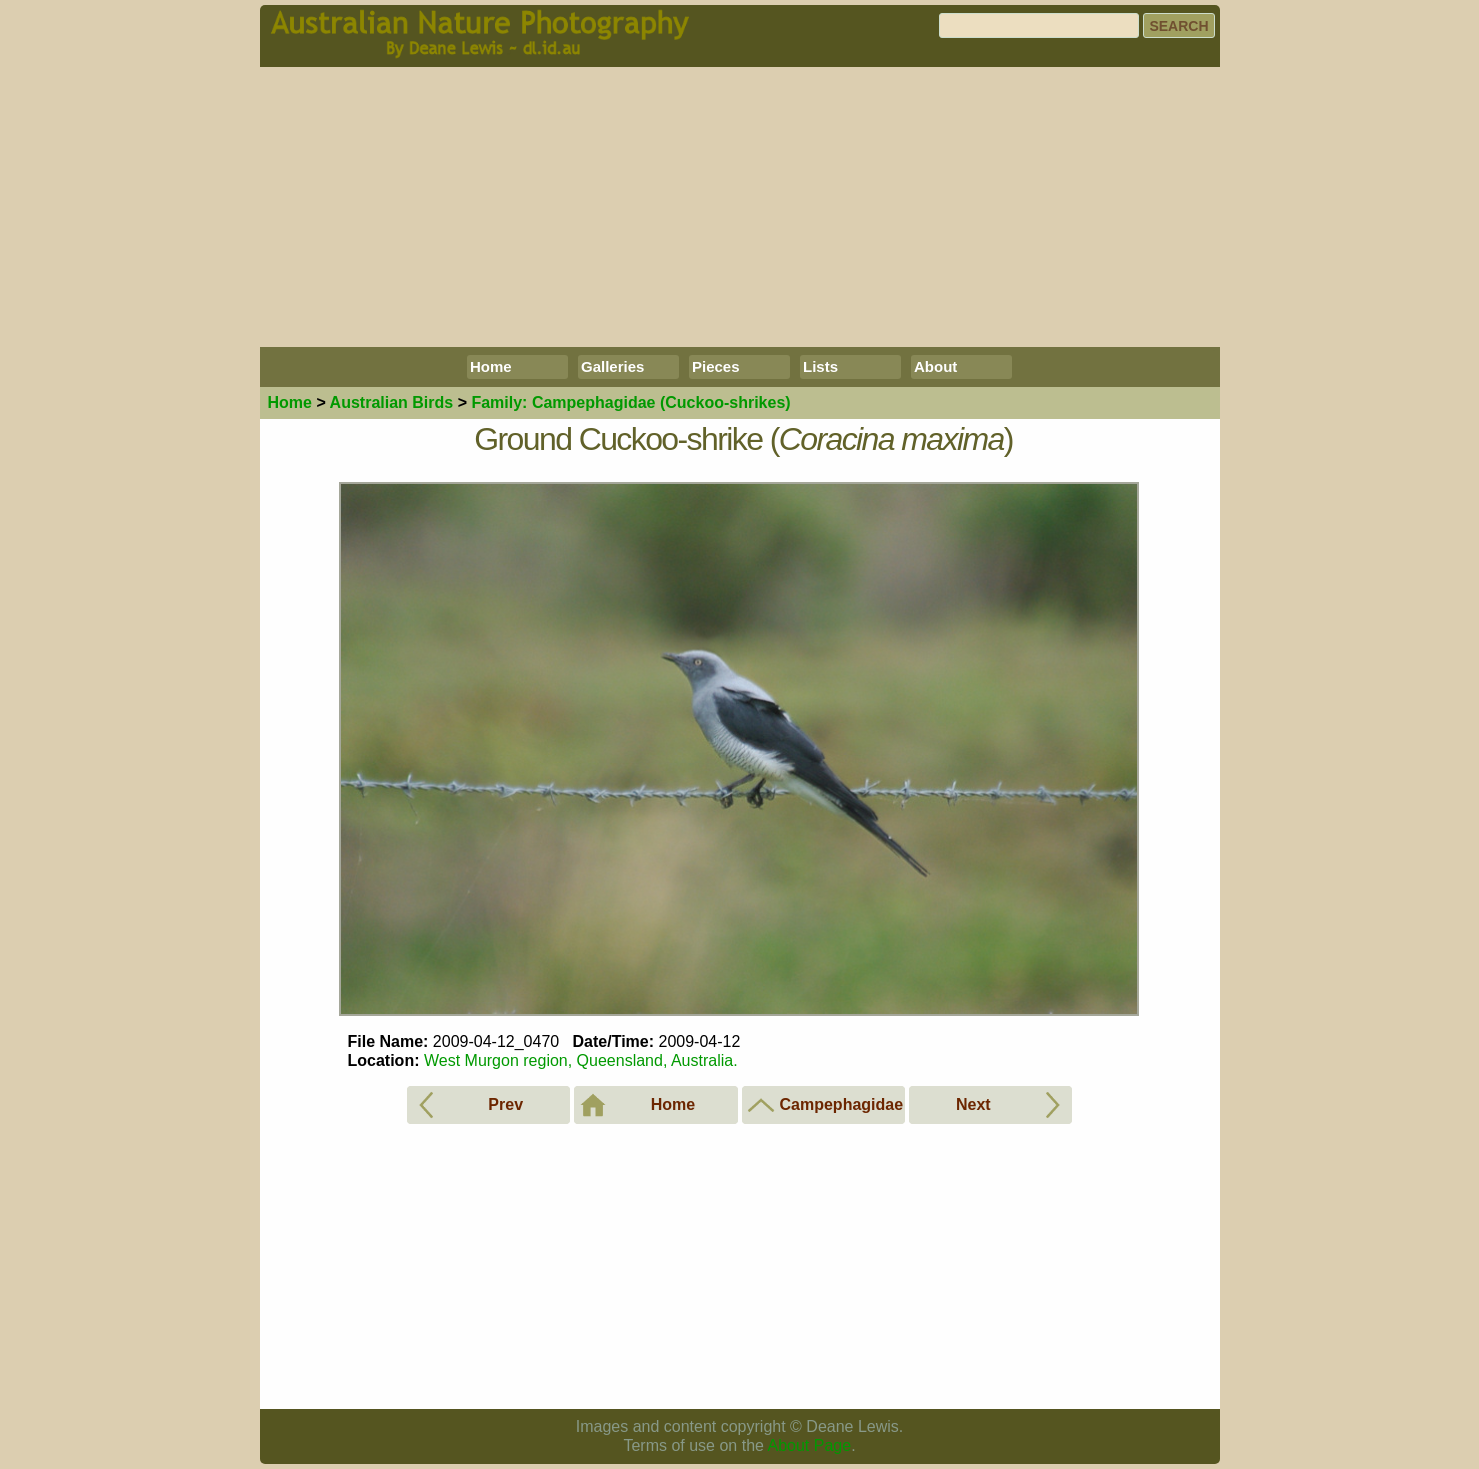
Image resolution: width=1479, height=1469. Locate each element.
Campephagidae (630, 402)
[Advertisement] (740, 207)
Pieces (716, 366)
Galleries (612, 366)
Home (491, 366)
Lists (820, 366)
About (935, 366)
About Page (810, 1445)
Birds (392, 402)
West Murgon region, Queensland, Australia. (581, 1060)
